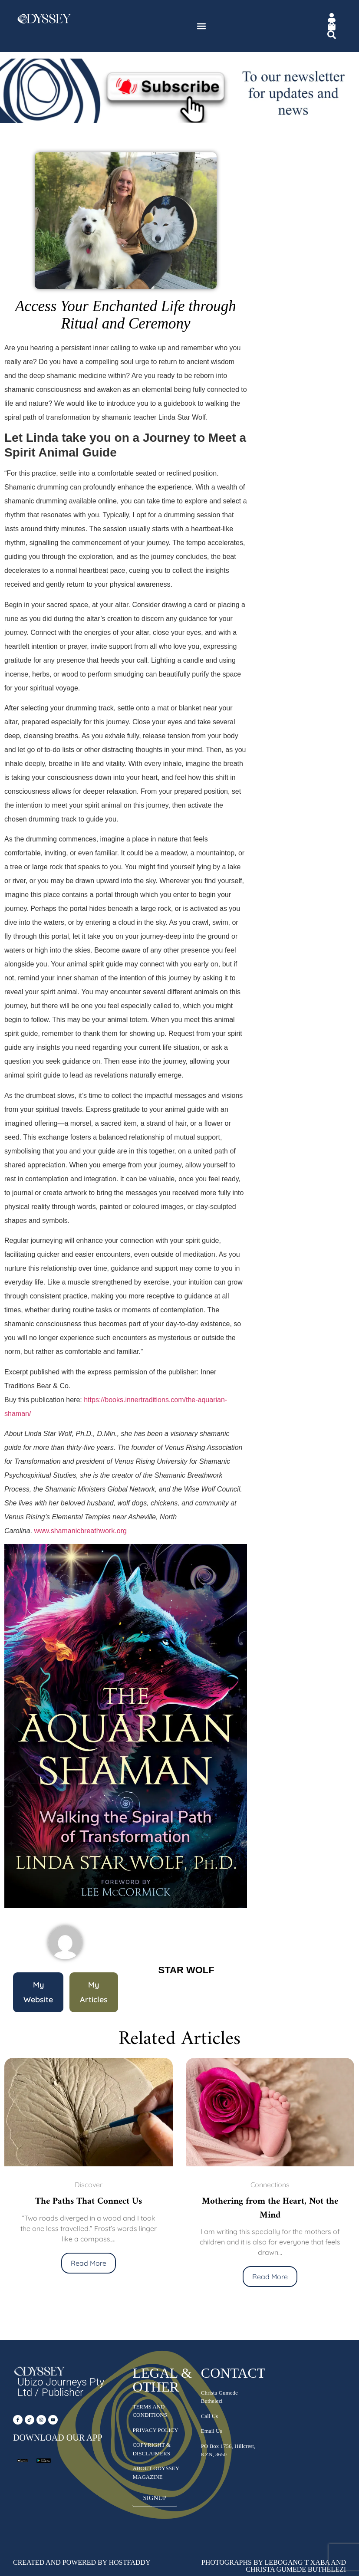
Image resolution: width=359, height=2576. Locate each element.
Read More (88, 2263)
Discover (88, 2184)
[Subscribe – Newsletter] (179, 121)
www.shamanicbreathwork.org (80, 1530)
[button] (201, 26)
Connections (270, 2184)
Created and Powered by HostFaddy (81, 2562)
